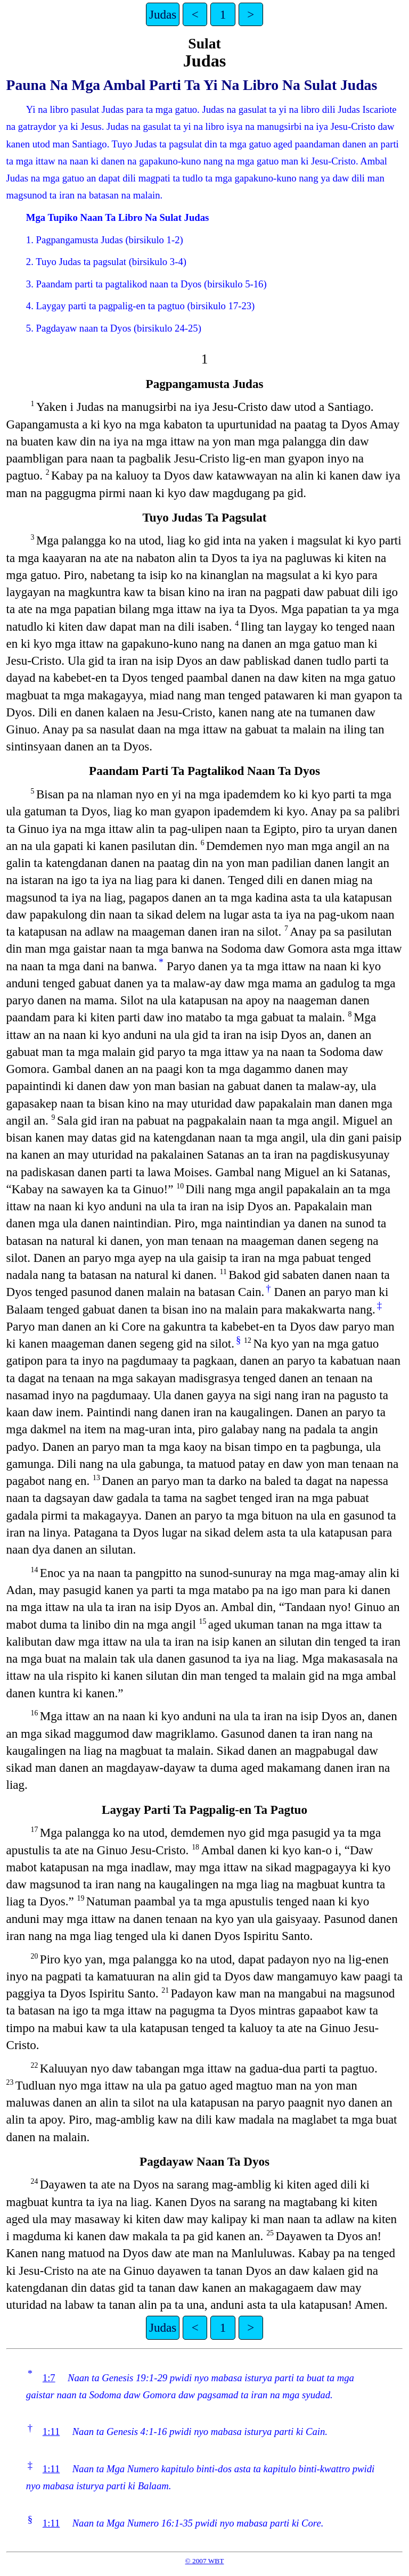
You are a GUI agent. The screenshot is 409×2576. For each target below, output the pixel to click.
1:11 (51, 2431)
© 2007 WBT (204, 2561)
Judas (162, 14)
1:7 (49, 2377)
